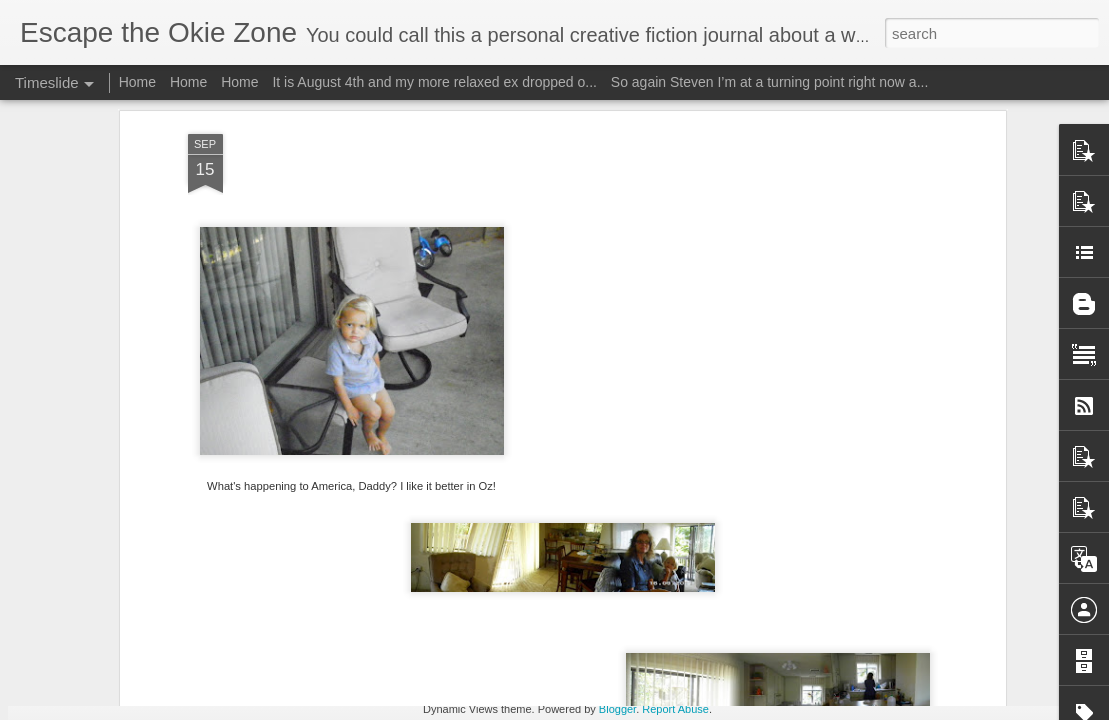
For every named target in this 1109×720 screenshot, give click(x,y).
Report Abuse (675, 709)
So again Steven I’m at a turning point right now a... (770, 82)
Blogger (617, 709)
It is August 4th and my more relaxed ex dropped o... (434, 82)
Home (137, 82)
